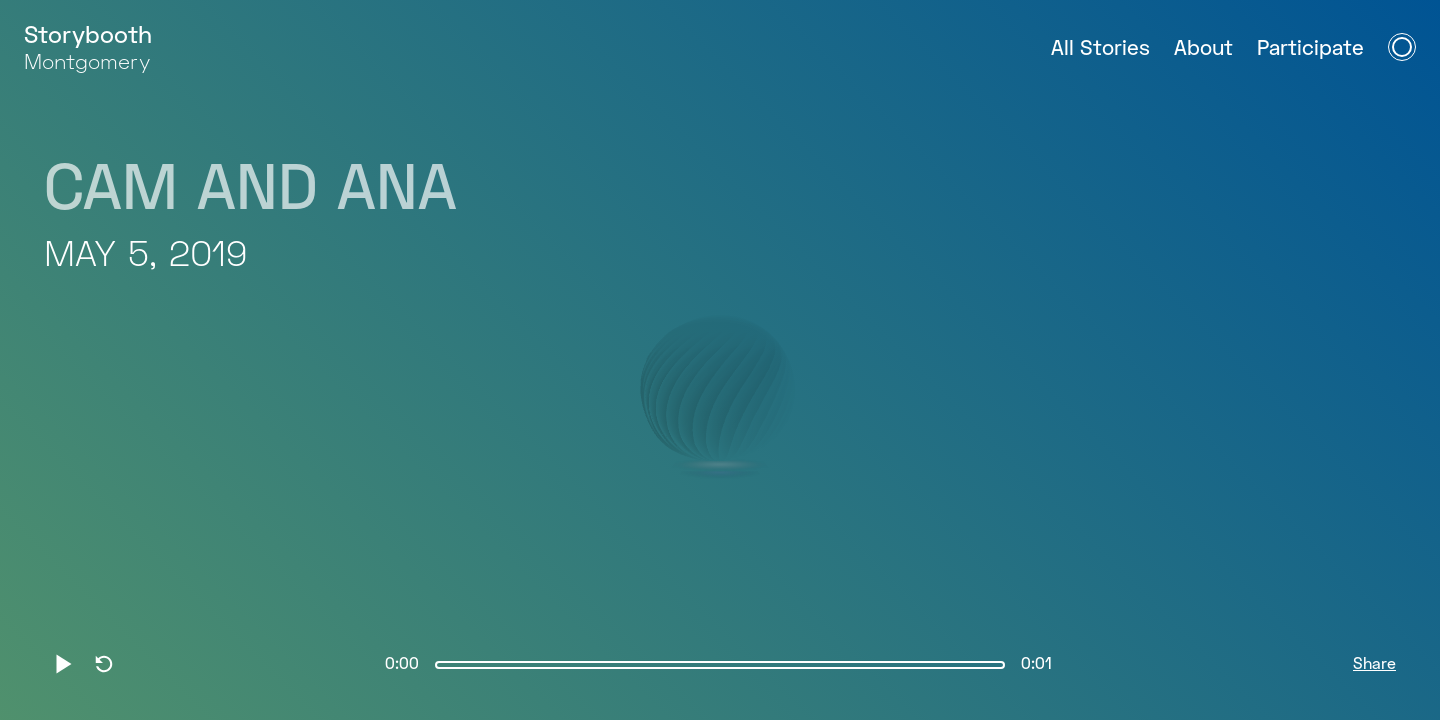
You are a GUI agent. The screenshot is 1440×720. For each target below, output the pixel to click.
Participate (1310, 49)
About (1203, 49)
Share (1374, 665)
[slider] (720, 665)
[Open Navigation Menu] (1402, 47)
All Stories (1100, 49)
